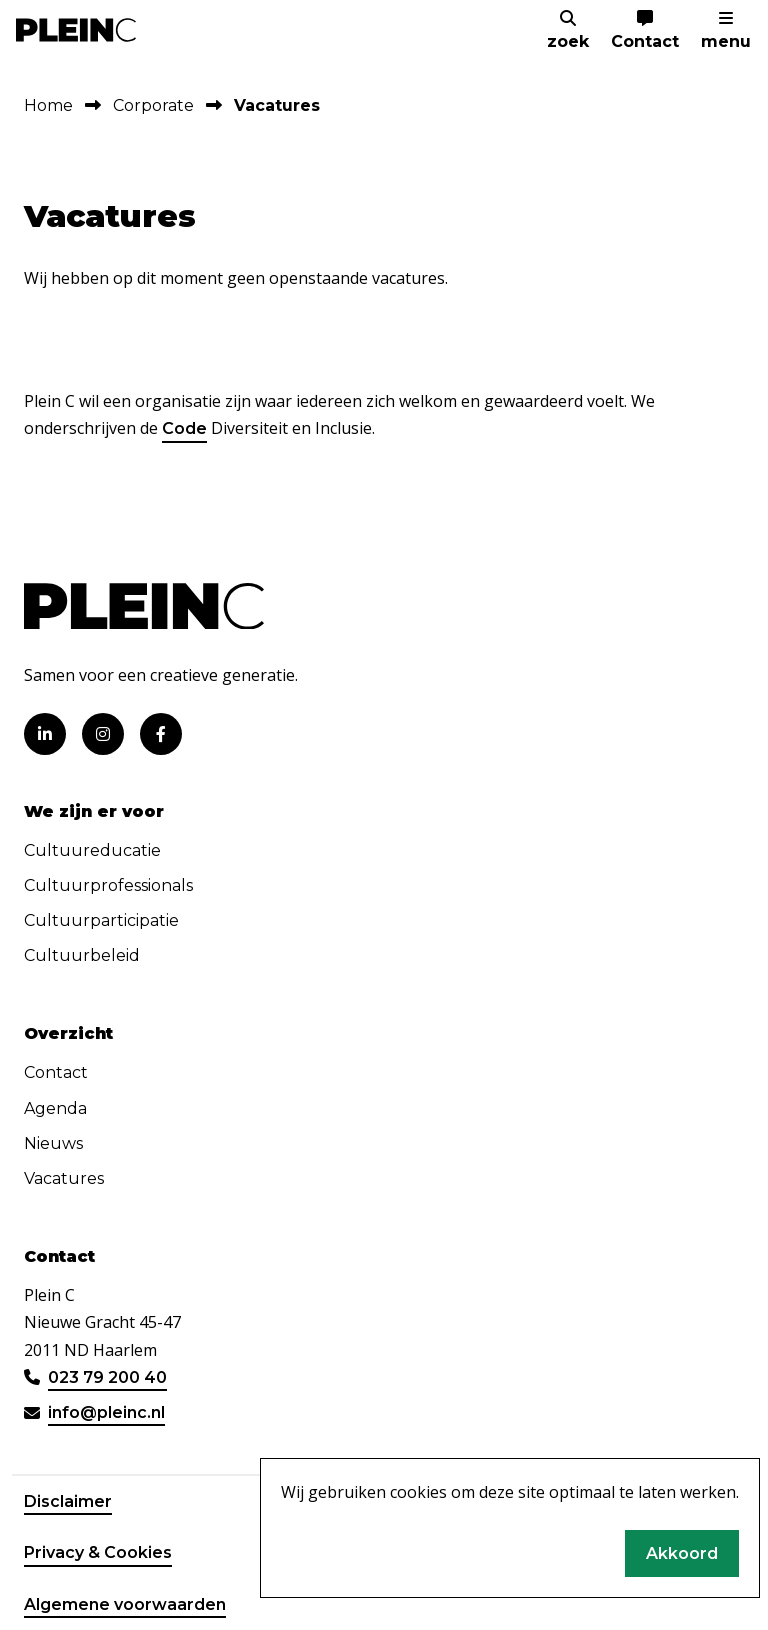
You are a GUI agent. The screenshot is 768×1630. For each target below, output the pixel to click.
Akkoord (682, 1553)
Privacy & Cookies (98, 1552)
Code (184, 428)
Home (48, 105)
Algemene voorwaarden (125, 1604)
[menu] (726, 30)
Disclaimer (68, 1501)
